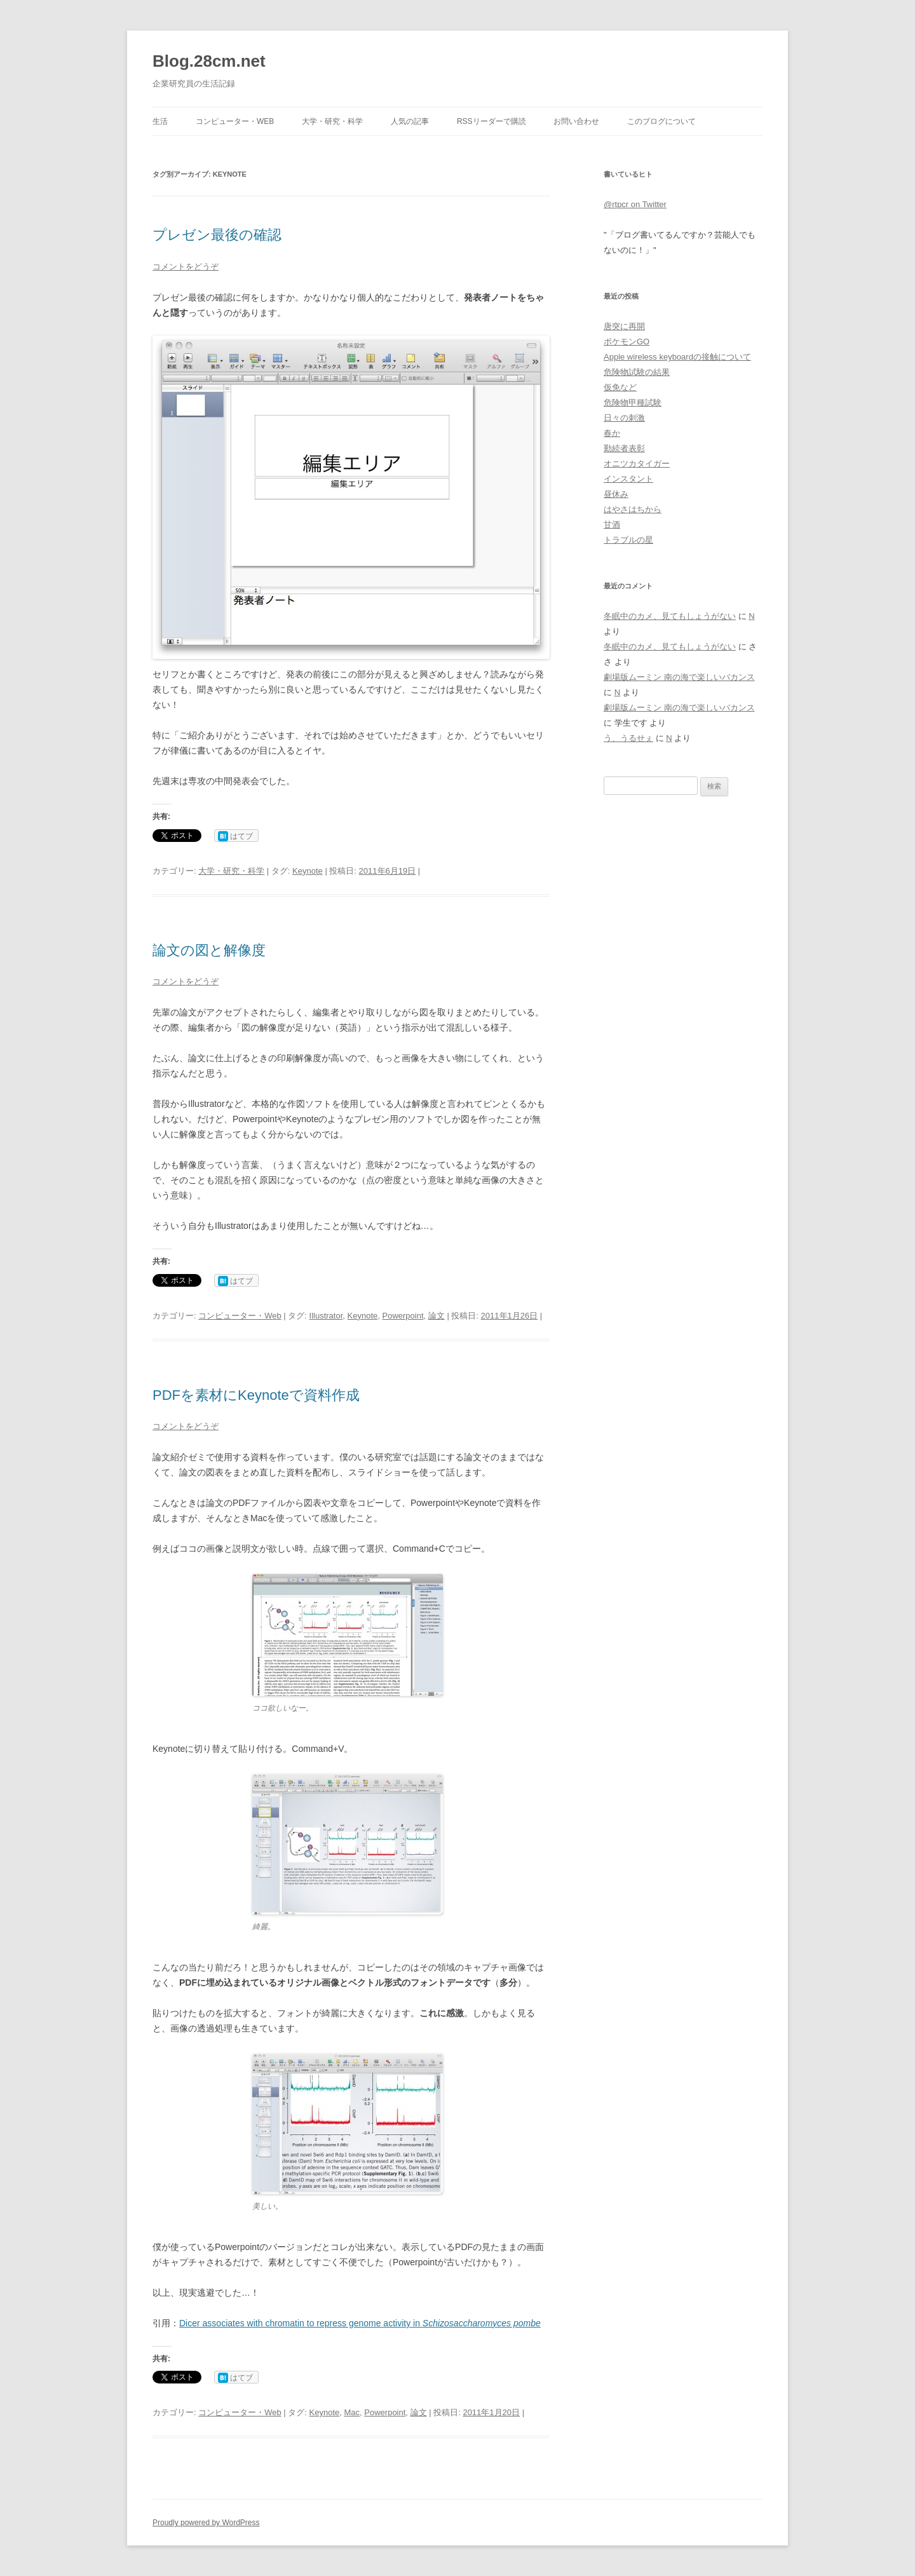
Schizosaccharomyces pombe (482, 2323)
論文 (436, 1315)
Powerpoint (402, 1315)
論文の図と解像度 (209, 950)
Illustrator (326, 1315)
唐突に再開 (624, 326)
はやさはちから (632, 509)
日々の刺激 (624, 418)
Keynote (307, 871)
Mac (352, 2412)
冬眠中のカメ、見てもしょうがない (670, 616)
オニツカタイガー (637, 463)
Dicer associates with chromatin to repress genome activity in (301, 2323)
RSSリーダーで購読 (491, 121)
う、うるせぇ (628, 738)
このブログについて (661, 121)
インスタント (628, 479)
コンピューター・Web (235, 121)
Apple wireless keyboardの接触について (677, 357)
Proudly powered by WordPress (206, 2522)
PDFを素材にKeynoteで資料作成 (256, 1395)
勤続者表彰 (624, 448)
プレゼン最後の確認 (216, 235)
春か (612, 433)
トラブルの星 (628, 540)
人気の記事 (410, 121)
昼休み (616, 494)
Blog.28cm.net (209, 61)
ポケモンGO (626, 341)
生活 (160, 121)
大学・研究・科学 (332, 121)
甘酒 (612, 524)
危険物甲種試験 (632, 402)
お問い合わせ (576, 121)
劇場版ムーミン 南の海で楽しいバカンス (679, 677)
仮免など (620, 387)
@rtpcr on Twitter (635, 204)
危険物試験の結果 (637, 372)
